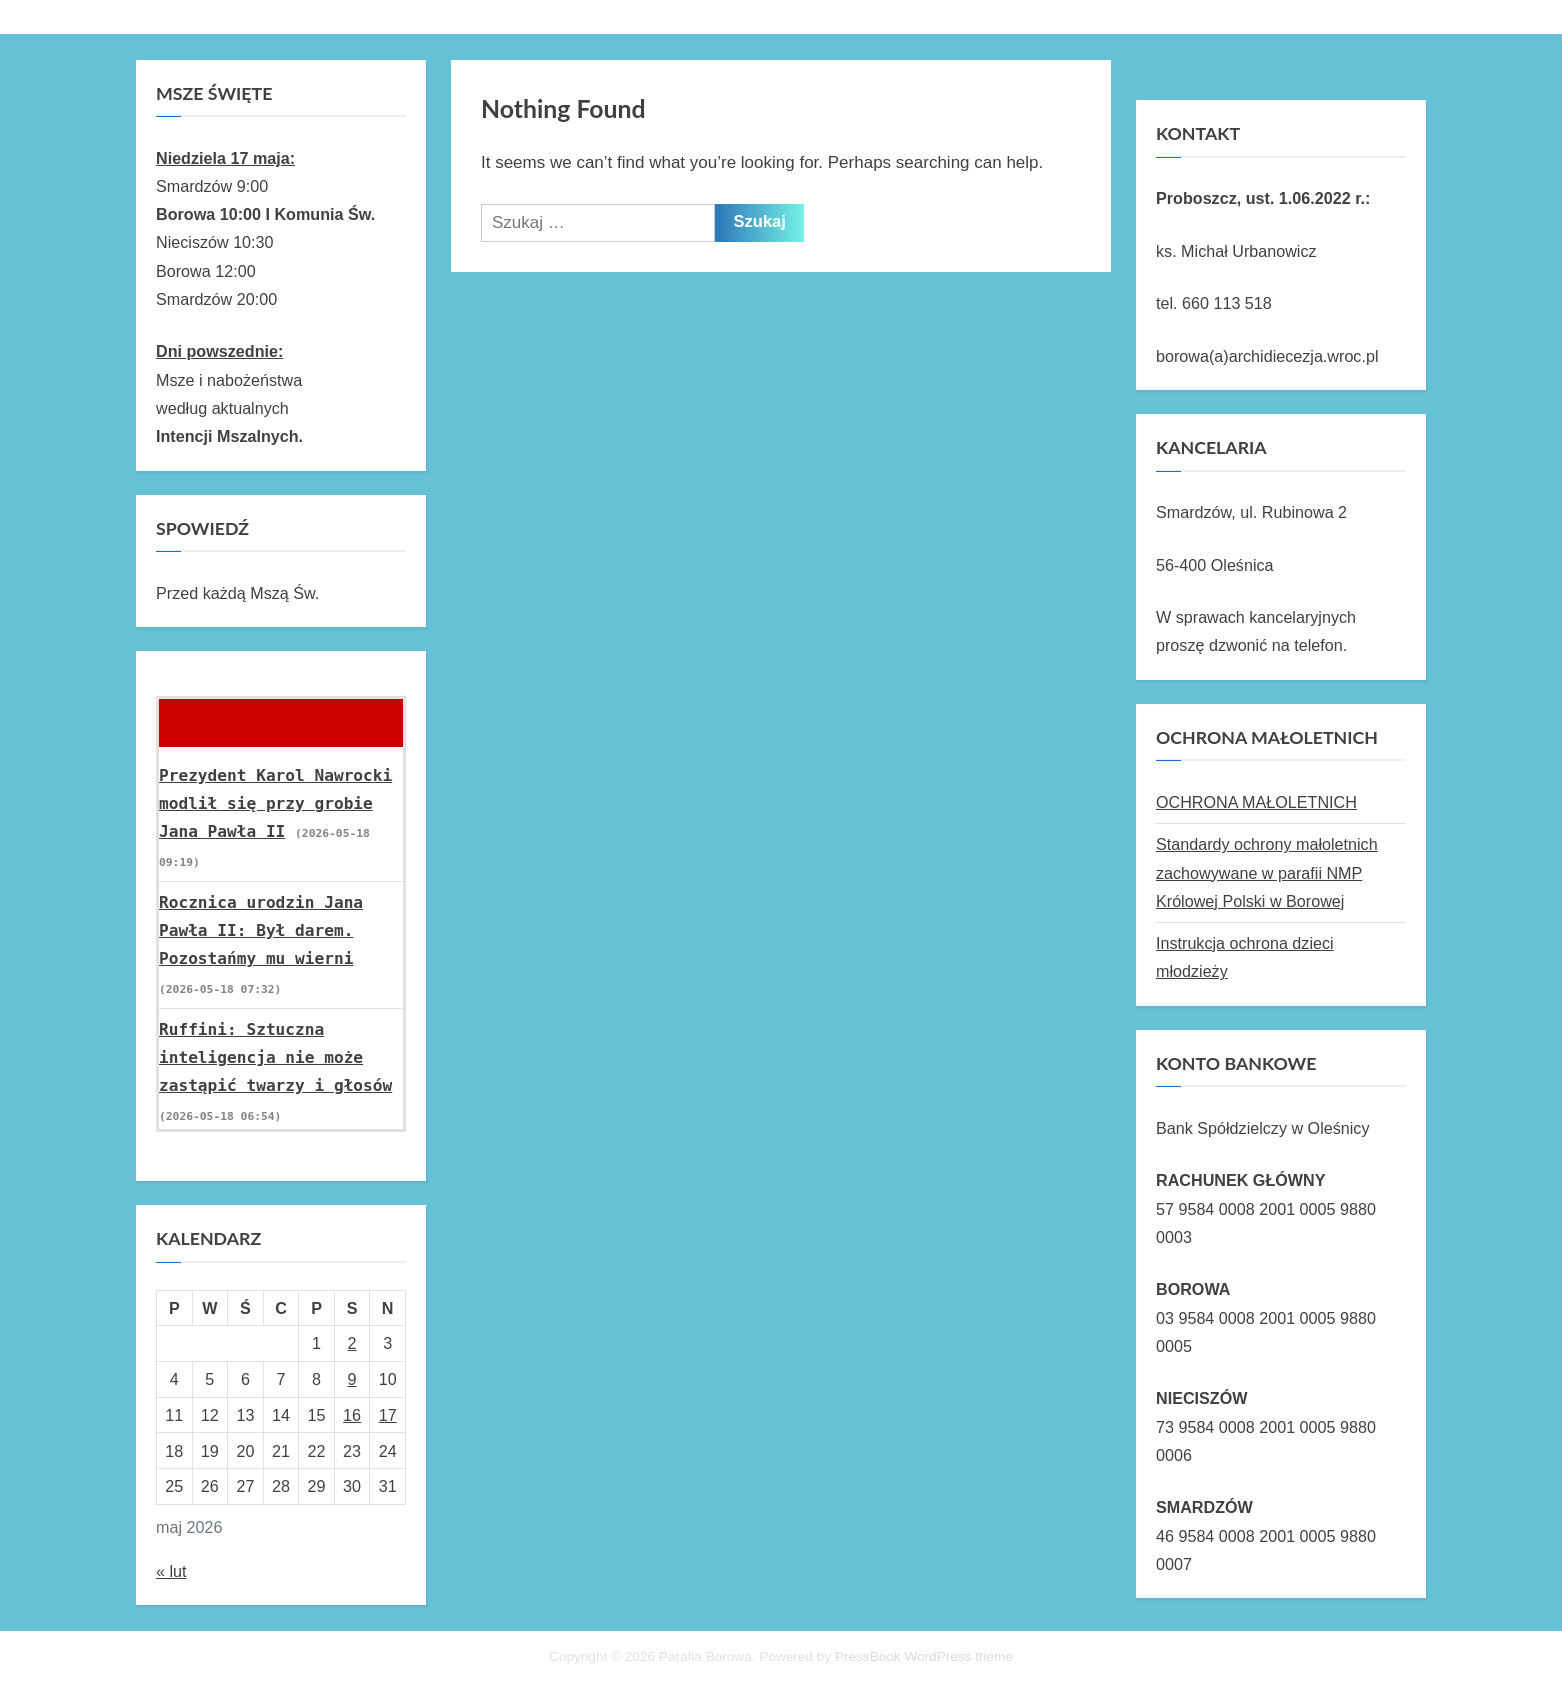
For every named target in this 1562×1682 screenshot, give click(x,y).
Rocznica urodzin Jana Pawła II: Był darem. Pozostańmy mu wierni (261, 931)
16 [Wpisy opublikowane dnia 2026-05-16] (352, 1415)
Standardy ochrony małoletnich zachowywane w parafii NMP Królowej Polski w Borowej (1267, 872)
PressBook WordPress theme (924, 1656)
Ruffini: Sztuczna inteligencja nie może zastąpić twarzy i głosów (275, 1058)
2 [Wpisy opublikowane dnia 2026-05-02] (352, 1343)
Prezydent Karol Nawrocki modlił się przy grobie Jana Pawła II (275, 804)
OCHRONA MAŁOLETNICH (1256, 802)
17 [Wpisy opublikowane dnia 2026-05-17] (388, 1415)
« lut (171, 1571)
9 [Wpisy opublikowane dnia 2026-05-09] (352, 1379)
